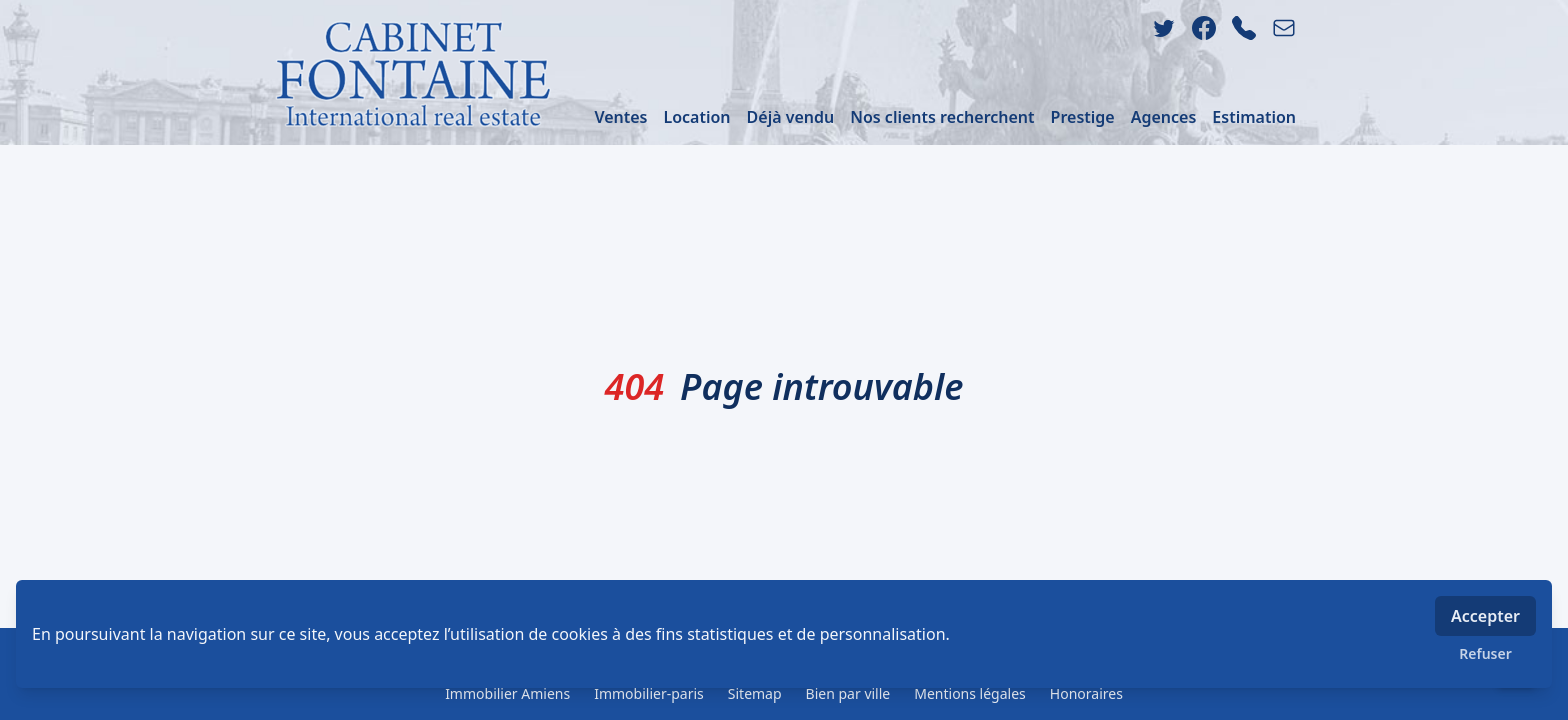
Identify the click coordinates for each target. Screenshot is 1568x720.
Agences (1164, 117)
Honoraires (1086, 693)
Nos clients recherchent (942, 117)
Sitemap (755, 693)
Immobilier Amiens (507, 693)
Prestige (1083, 117)
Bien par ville (848, 693)
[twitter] (1164, 28)
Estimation (1254, 117)
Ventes (620, 117)
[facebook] (1204, 28)
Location (696, 117)
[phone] (1244, 28)
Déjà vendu (791, 117)
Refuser (1485, 653)
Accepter (1485, 616)
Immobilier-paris (649, 693)
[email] (1284, 28)
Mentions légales (970, 693)
